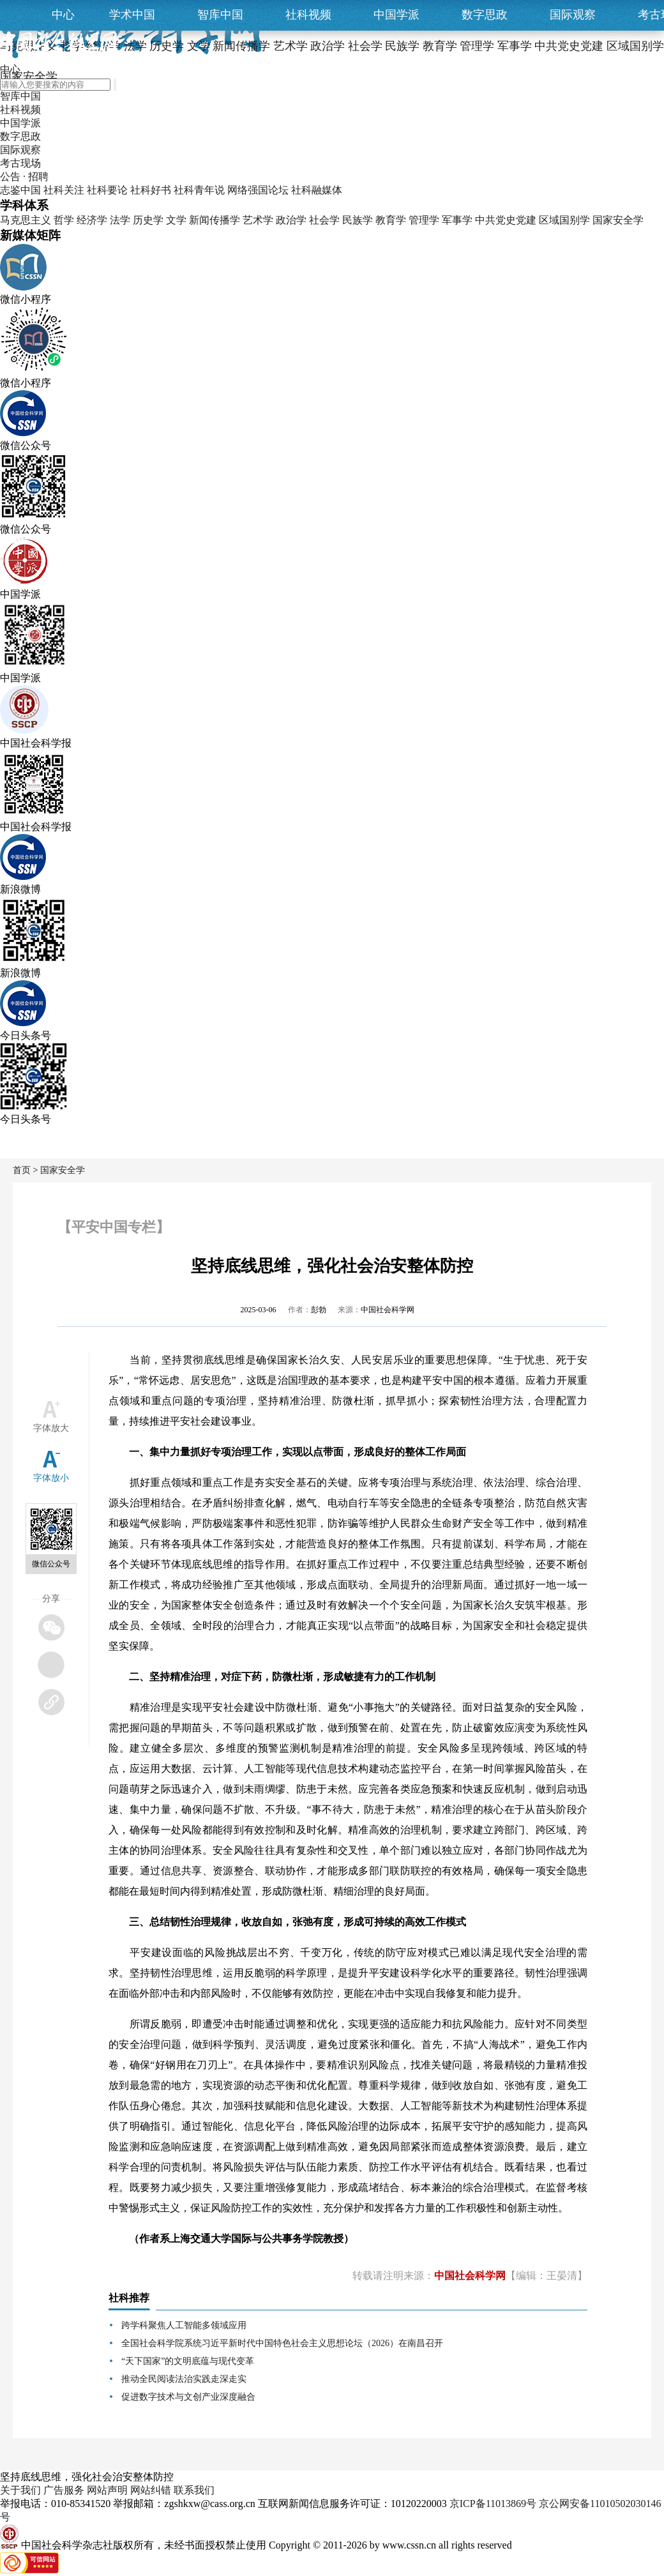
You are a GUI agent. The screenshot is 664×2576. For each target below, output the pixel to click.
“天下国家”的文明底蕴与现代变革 (187, 2361)
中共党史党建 (505, 220)
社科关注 (63, 190)
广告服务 (63, 2490)
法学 (120, 220)
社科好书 (150, 190)
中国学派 (396, 14)
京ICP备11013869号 (492, 2503)
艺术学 (258, 220)
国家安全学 (618, 220)
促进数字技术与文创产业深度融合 (188, 2397)
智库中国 (220, 14)
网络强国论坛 (258, 190)
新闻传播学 (214, 220)
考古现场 (20, 163)
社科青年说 (199, 190)
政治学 (291, 220)
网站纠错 (150, 2490)
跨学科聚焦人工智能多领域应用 (183, 2325)
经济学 (92, 220)
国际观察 (573, 14)
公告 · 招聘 (24, 176)
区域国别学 (564, 220)
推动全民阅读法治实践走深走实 (183, 2379)
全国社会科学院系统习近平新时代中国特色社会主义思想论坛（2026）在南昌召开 (282, 2343)
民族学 (357, 220)
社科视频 (308, 14)
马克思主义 (25, 220)
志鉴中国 (20, 190)
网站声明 (107, 2490)
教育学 (390, 220)
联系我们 (194, 2490)
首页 (22, 1170)
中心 (63, 14)
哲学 (64, 220)
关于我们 (20, 2490)
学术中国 (132, 14)
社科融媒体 (316, 190)
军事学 (457, 220)
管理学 (424, 220)
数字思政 (485, 14)
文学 (176, 220)
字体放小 (51, 1478)
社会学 (324, 220)
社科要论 (107, 190)
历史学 (148, 220)
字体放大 (51, 1428)
